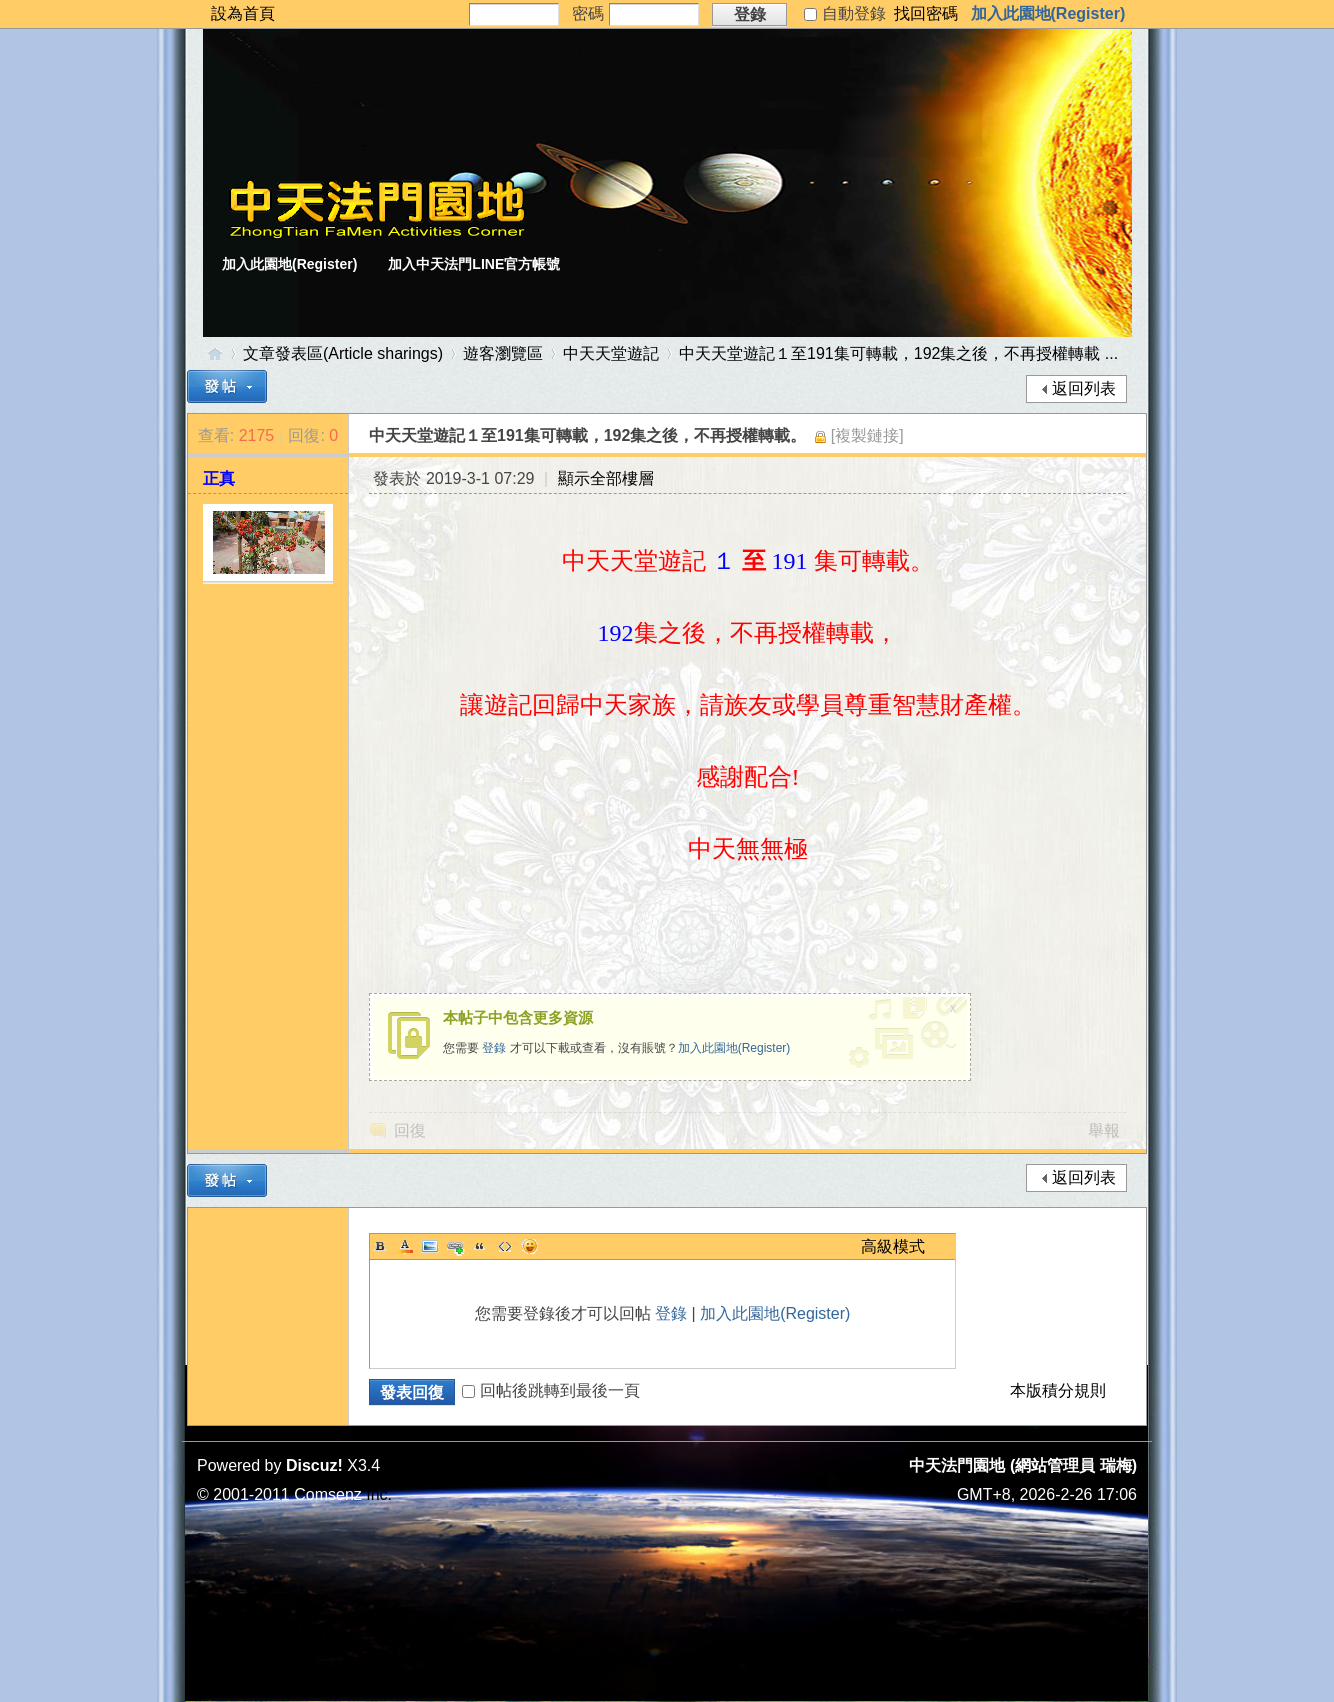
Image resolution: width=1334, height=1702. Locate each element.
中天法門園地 (215, 353)
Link (455, 1246)
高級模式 (893, 1246)
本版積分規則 (1058, 1390)
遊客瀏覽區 (503, 353)
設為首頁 (243, 13)
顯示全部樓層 (606, 478)
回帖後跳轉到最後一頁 (551, 1390)
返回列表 (1084, 388)
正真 (219, 478)
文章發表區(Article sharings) (343, 353)
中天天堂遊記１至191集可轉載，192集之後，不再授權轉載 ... (898, 353)
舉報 (1104, 1130)
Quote (480, 1246)
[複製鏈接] (867, 435)
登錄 (494, 1048)
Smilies (530, 1246)
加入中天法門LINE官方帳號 (474, 264)
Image (430, 1246)
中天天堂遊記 (611, 353)
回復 (410, 1130)
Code (505, 1246)
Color (405, 1246)
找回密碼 (926, 13)
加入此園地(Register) (1048, 13)
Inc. (379, 1494)
